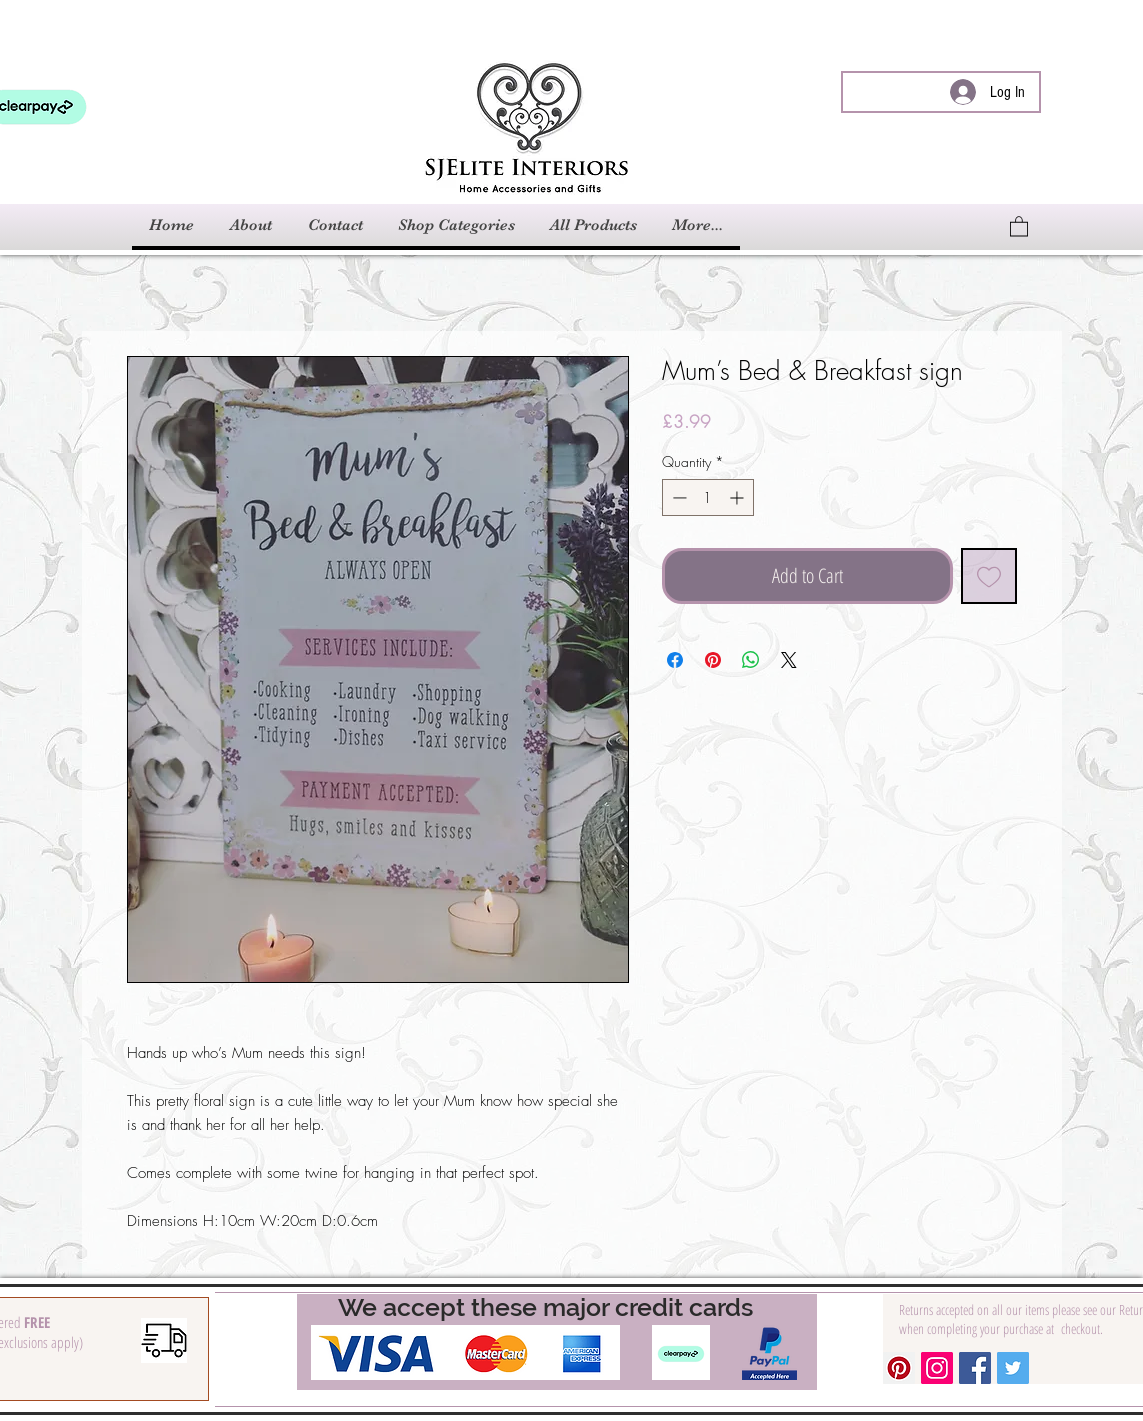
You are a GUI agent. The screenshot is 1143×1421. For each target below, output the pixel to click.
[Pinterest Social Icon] (899, 1368)
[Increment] (738, 497)
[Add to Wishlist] (989, 576)
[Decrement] (677, 497)
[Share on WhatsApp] (751, 660)
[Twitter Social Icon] (1013, 1368)
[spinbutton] (708, 497)
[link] (1019, 225)
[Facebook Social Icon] (975, 1368)
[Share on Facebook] (675, 660)
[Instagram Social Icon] (937, 1368)
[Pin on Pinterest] (713, 660)
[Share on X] (789, 660)
